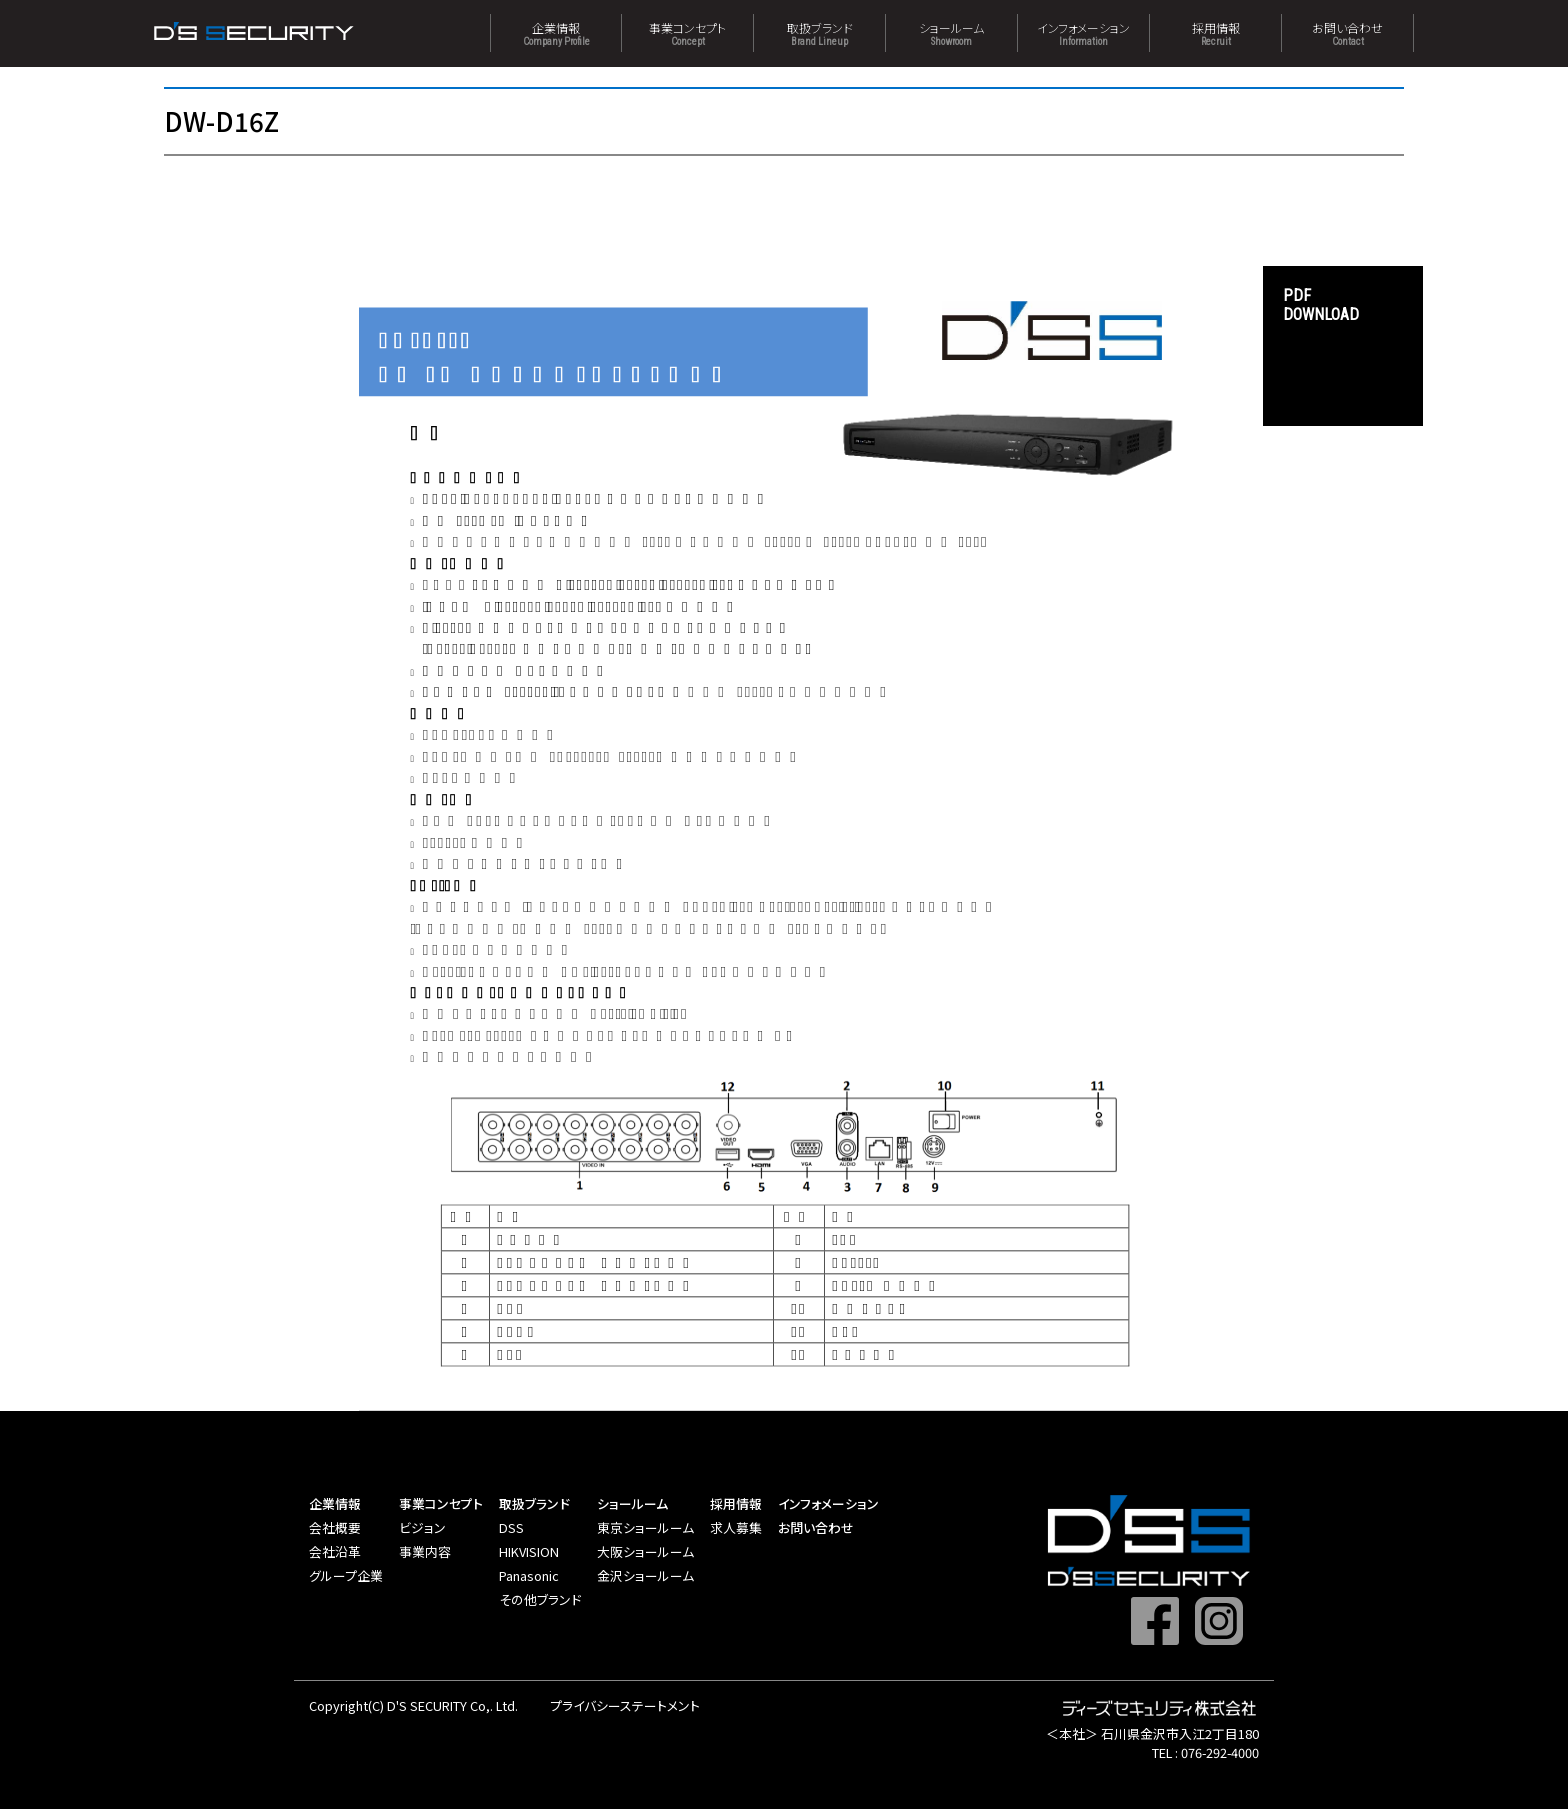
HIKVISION (529, 1551)
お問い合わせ (1347, 33)
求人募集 (736, 1527)
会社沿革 (335, 1551)
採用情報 (1215, 33)
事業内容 (425, 1551)
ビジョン (422, 1527)
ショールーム (951, 33)
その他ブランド (540, 1599)
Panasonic (529, 1575)
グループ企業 (346, 1575)
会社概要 (335, 1527)
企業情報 (556, 33)
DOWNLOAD (1343, 305)
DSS (511, 1527)
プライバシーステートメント (625, 1705)
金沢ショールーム (645, 1575)
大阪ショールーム (645, 1551)
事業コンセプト (687, 33)
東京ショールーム (645, 1527)
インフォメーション (1083, 33)
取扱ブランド (819, 33)
